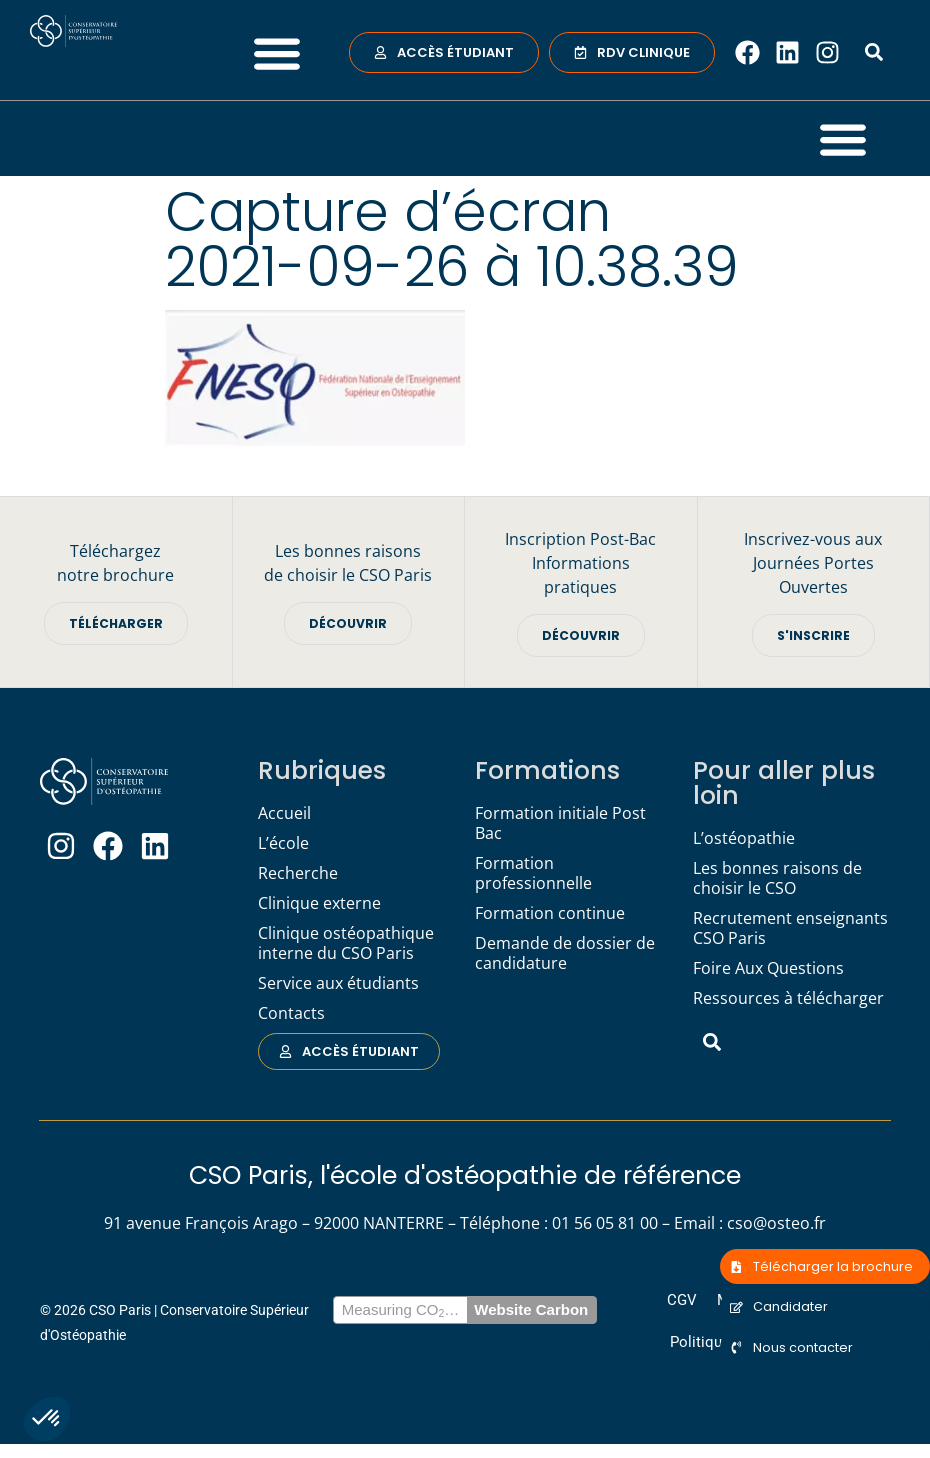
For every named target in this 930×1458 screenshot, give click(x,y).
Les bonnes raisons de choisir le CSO (777, 879)
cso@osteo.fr (776, 1225)
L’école (283, 844)
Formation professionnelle (533, 874)
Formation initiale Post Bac (560, 824)
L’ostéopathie (744, 839)
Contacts (291, 1014)
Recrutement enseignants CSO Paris (790, 929)
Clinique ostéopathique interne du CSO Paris (346, 944)
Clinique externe (319, 904)
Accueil (284, 814)
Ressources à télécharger (788, 999)
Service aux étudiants (338, 984)
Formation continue (550, 914)
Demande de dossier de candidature (565, 954)
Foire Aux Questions (768, 969)
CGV (688, 1305)
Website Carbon (531, 1317)
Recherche (298, 874)
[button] (47, 1419)
